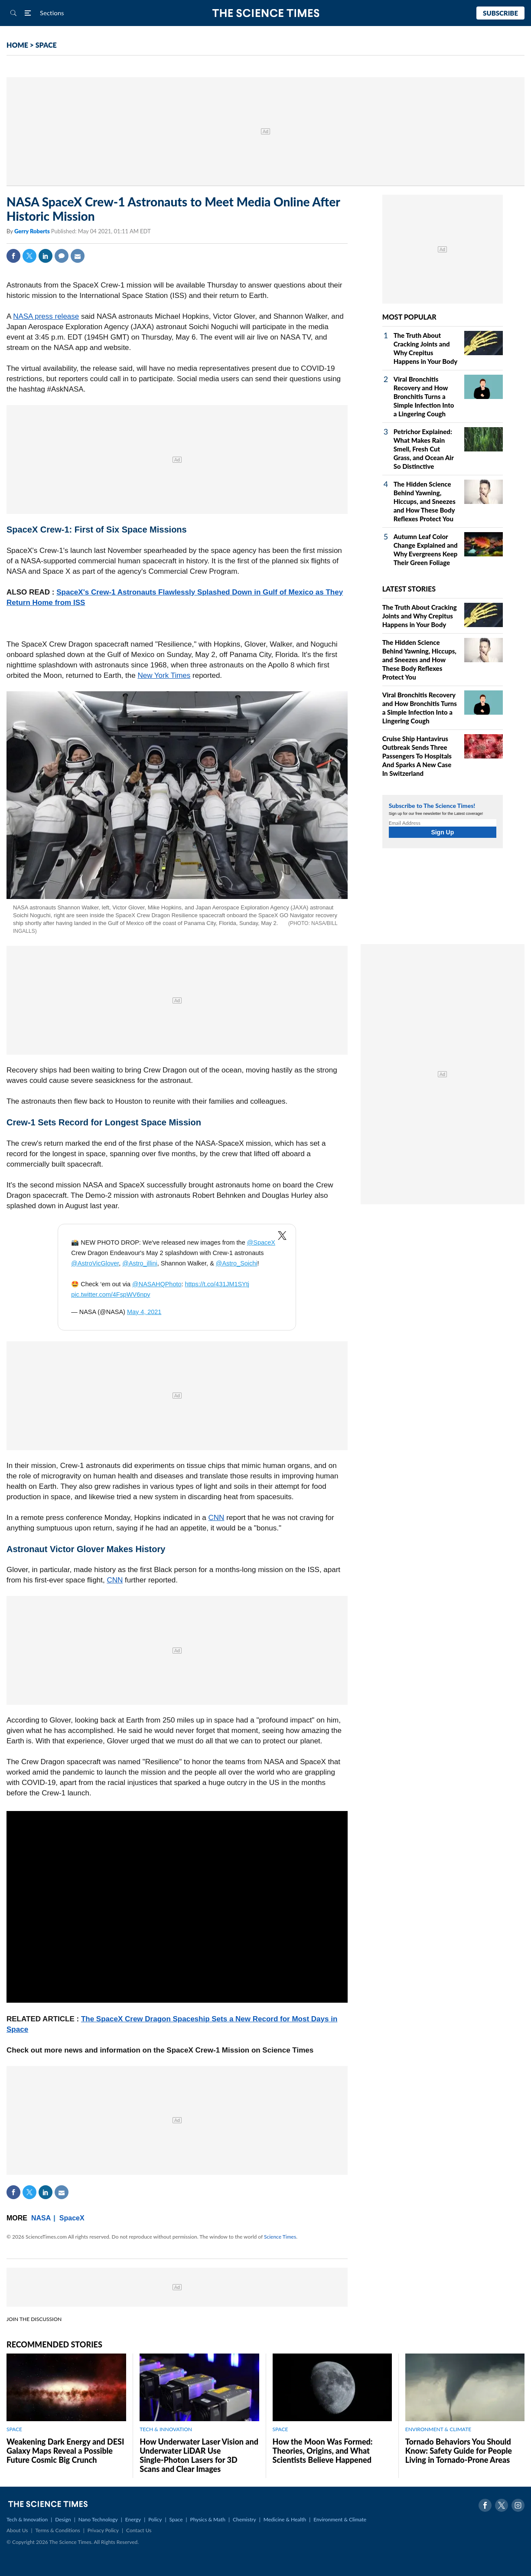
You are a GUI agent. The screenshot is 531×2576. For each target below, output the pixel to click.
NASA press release (46, 316)
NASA (41, 2218)
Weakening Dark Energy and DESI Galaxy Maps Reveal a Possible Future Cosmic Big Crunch (65, 2451)
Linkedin (45, 256)
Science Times (280, 2236)
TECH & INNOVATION (166, 2429)
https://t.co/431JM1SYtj (217, 1284)
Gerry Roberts (32, 231)
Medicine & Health (285, 2519)
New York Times (163, 675)
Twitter (29, 256)
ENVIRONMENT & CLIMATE (438, 2429)
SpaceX (72, 2218)
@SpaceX (261, 1242)
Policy (155, 2519)
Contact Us (138, 2530)
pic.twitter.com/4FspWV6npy (110, 1294)
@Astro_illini (139, 1263)
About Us (17, 2530)
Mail (78, 256)
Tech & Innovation (27, 2519)
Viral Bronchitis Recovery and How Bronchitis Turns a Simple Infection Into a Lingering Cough (424, 396)
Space (176, 2519)
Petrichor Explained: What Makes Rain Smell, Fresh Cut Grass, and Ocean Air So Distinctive (424, 449)
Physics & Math (207, 2519)
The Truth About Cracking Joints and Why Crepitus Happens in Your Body (419, 615)
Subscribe (500, 13)
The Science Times (265, 13)
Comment (61, 256)
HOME (17, 45)
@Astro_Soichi (236, 1263)
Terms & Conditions (57, 2530)
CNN (216, 1518)
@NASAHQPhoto (156, 1284)
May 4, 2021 (144, 1311)
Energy (133, 2519)
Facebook (13, 256)
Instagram (517, 2505)
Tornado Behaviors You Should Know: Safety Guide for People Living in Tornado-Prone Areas (458, 2451)
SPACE (46, 45)
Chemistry (244, 2519)
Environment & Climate (339, 2519)
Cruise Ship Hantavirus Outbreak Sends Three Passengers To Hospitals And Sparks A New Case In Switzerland (417, 756)
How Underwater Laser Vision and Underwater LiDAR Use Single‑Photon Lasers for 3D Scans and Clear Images (199, 2455)
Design (63, 2519)
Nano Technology (98, 2519)
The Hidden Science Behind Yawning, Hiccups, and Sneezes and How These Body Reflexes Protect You (425, 501)
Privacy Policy (103, 2530)
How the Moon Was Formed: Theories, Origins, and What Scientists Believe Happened (323, 2451)
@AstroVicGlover (95, 1263)
